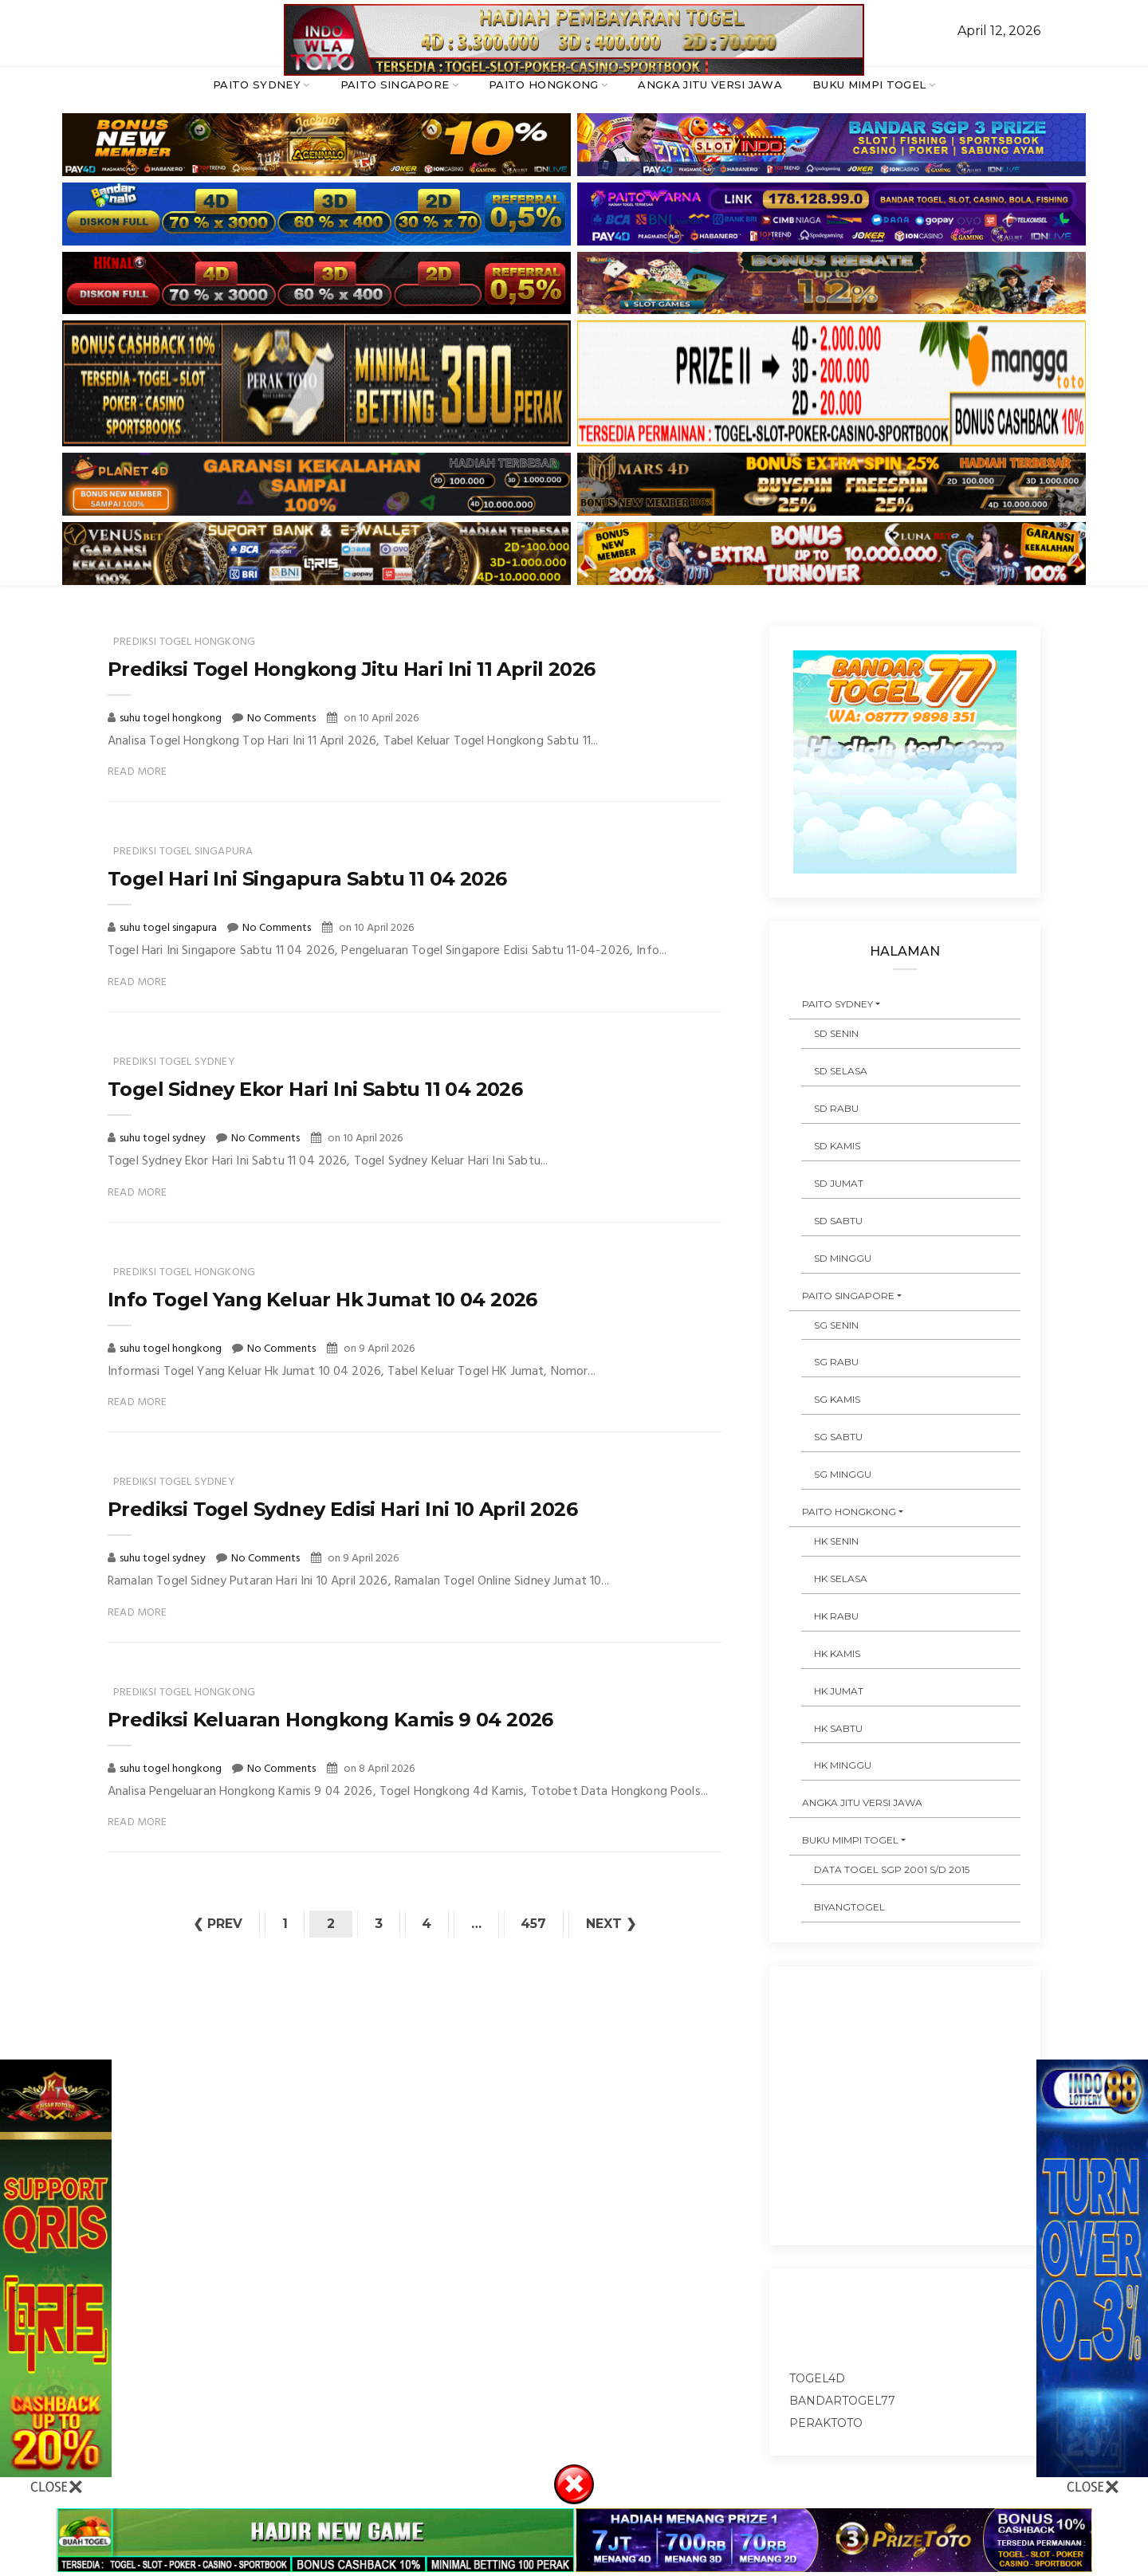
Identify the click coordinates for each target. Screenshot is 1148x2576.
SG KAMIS (837, 1399)
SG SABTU (838, 1437)
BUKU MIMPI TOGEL (869, 84)
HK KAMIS (837, 1653)
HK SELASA (840, 1578)
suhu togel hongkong (172, 718)
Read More (137, 772)
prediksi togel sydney (174, 1062)
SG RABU (836, 1362)
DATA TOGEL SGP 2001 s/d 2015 (891, 1869)
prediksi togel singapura (183, 851)
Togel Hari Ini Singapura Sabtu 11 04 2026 (307, 878)
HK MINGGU (842, 1765)
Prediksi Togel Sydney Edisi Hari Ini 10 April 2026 (342, 1509)
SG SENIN (836, 1325)
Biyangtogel (849, 1907)
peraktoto (826, 2423)
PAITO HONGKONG (544, 84)
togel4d (817, 2378)
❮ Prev (217, 1923)
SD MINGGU (842, 1258)
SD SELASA (840, 1071)
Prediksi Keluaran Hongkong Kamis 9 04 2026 (330, 1719)
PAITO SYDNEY (257, 84)
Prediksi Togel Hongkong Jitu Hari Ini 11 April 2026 (351, 669)
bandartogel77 (842, 2400)
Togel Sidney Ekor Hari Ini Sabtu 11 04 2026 (315, 1089)
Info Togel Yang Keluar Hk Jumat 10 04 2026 (322, 1299)
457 (535, 1923)
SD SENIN (836, 1033)
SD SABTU (838, 1221)
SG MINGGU (842, 1474)
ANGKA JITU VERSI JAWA (710, 84)
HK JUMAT (838, 1691)
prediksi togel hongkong (184, 642)
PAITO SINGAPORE (395, 84)
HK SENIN (836, 1541)
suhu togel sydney (164, 1138)
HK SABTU (838, 1728)
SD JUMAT (838, 1183)
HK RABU (836, 1616)
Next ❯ (613, 1923)
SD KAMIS (837, 1146)
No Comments (281, 718)
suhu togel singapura (169, 928)
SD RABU (836, 1108)
